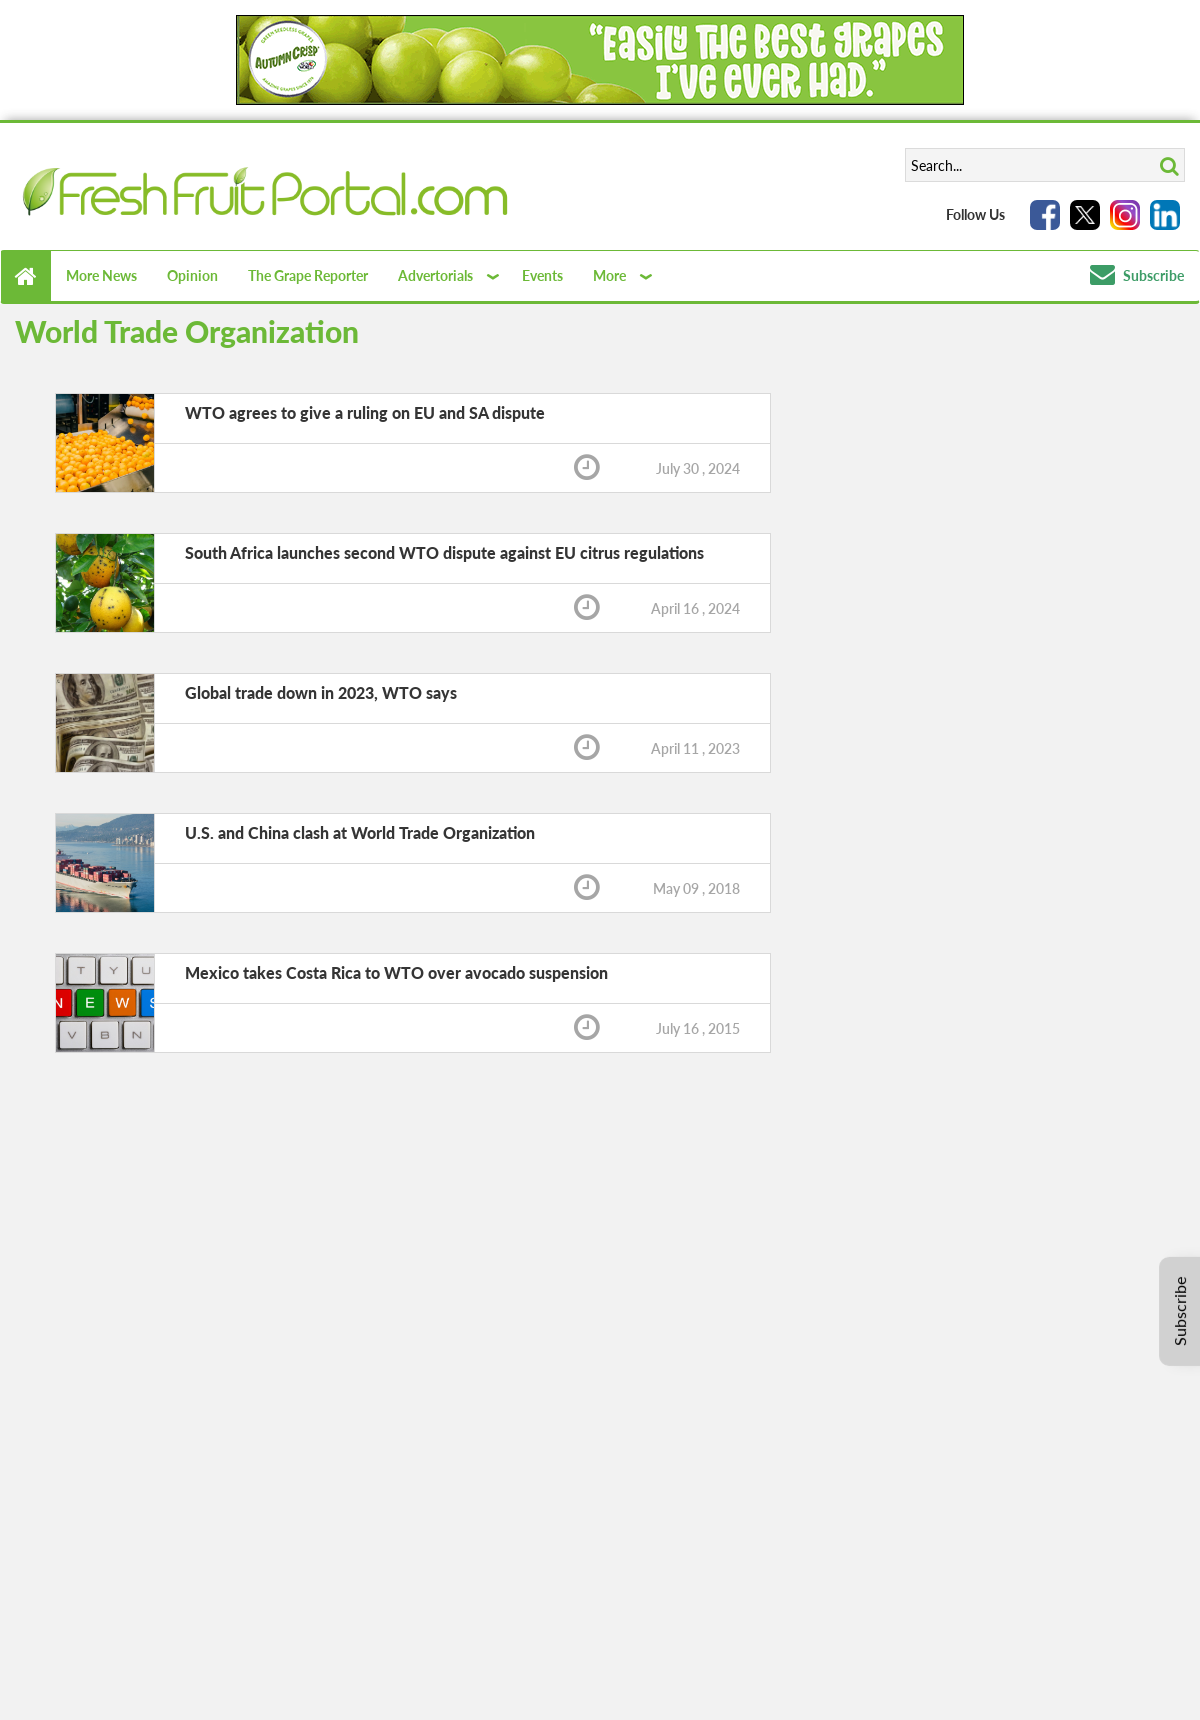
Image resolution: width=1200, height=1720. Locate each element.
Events (542, 275)
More (609, 275)
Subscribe (1137, 275)
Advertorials (435, 275)
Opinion (192, 275)
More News (101, 275)
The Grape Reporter (308, 275)
